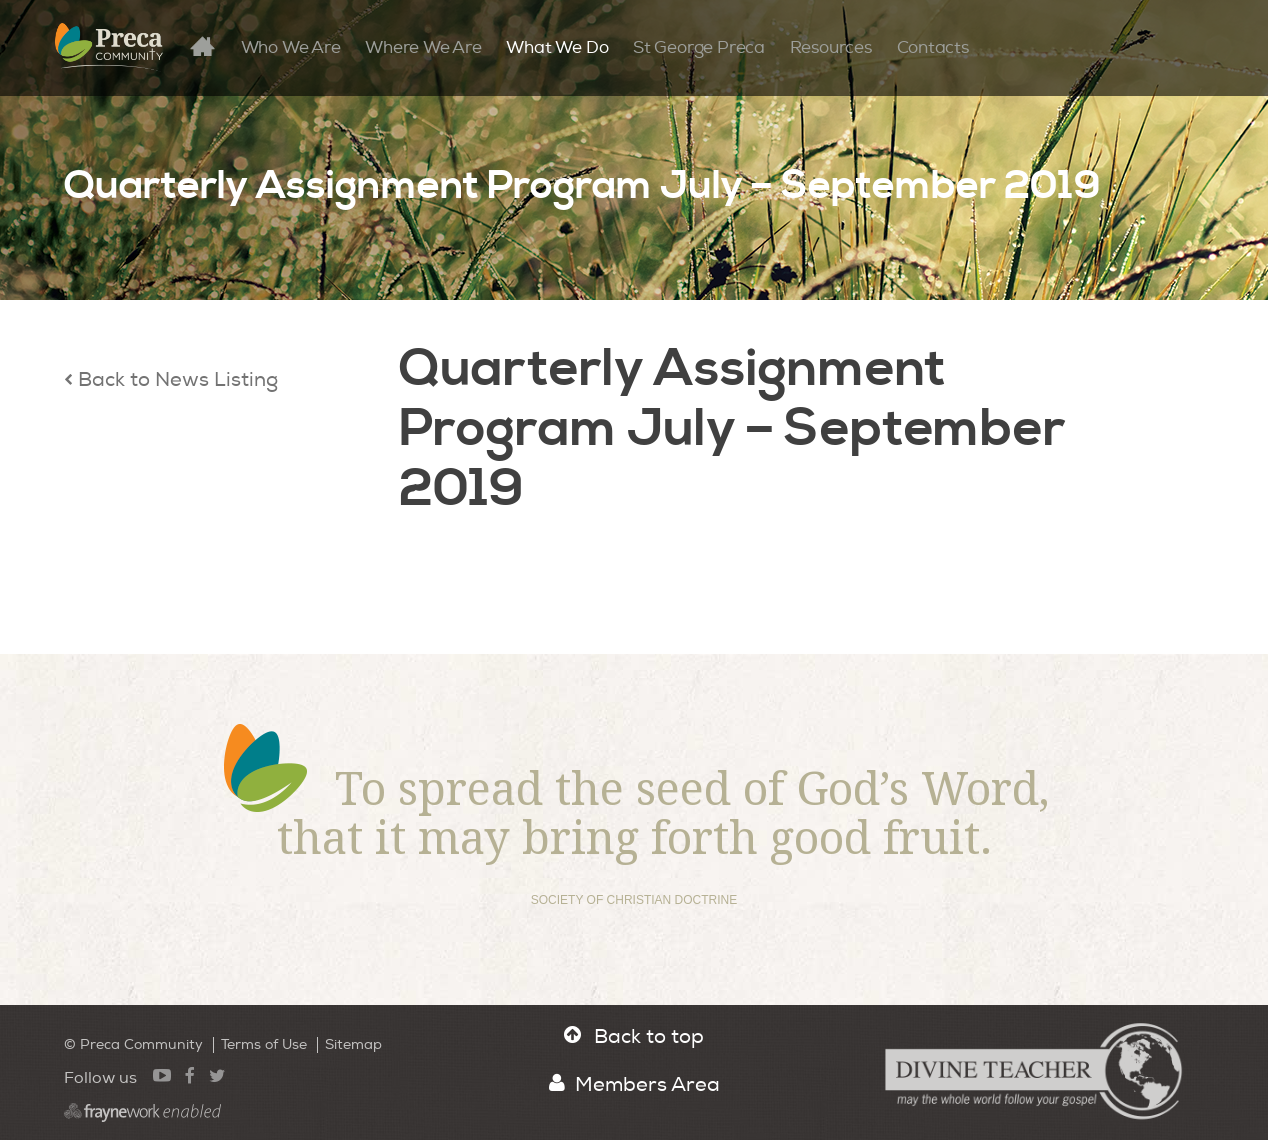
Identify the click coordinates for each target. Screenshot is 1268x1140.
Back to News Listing (171, 379)
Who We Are (291, 47)
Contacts (933, 47)
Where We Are (423, 47)
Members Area (634, 1084)
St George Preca (699, 47)
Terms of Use (264, 1044)
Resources (831, 47)
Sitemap (353, 1044)
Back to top (634, 1036)
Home (213, 45)
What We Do (557, 47)
